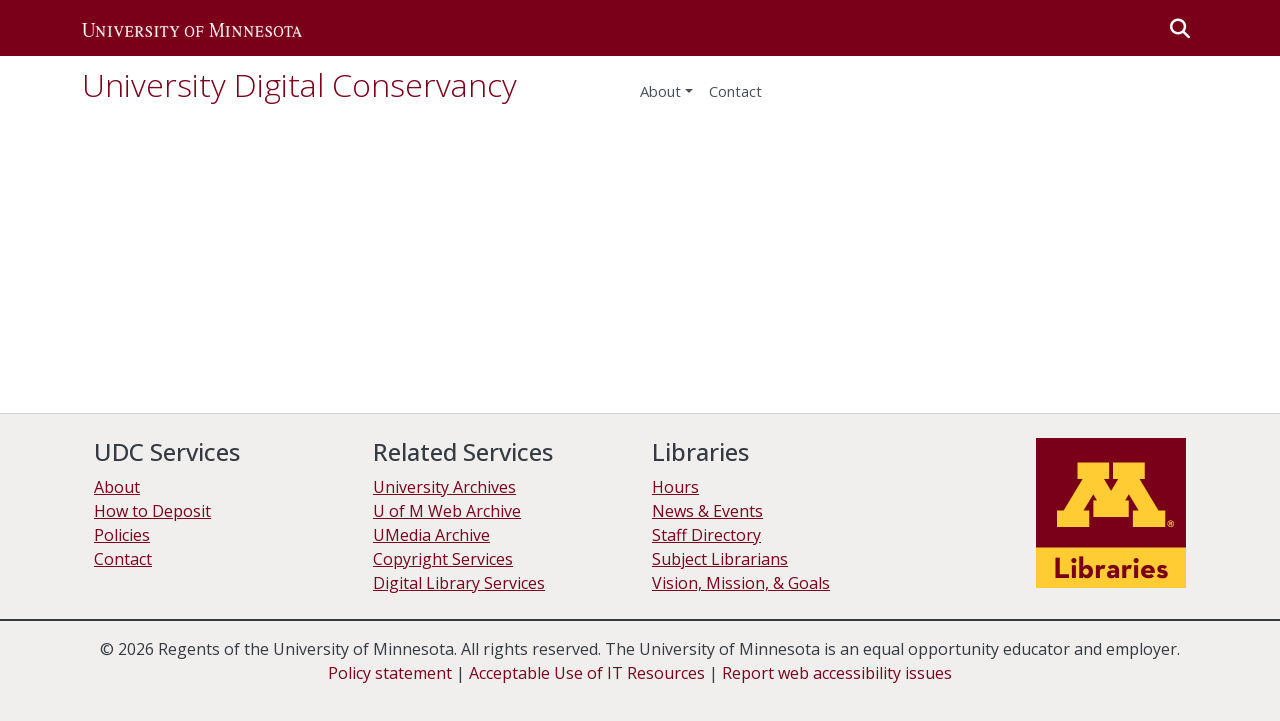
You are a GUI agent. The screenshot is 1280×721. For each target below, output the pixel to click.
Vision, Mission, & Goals (741, 583)
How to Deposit (152, 511)
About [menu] (660, 91)
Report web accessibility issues (837, 673)
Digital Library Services (459, 583)
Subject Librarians (720, 559)
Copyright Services (443, 559)
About (117, 487)
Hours (675, 487)
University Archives (444, 487)
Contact (123, 559)
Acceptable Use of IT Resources (587, 673)
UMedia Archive (431, 535)
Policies (122, 535)
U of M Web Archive (447, 511)
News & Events (707, 511)
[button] (192, 28)
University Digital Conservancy (299, 84)
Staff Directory (706, 535)
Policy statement (390, 673)
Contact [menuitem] (735, 91)
